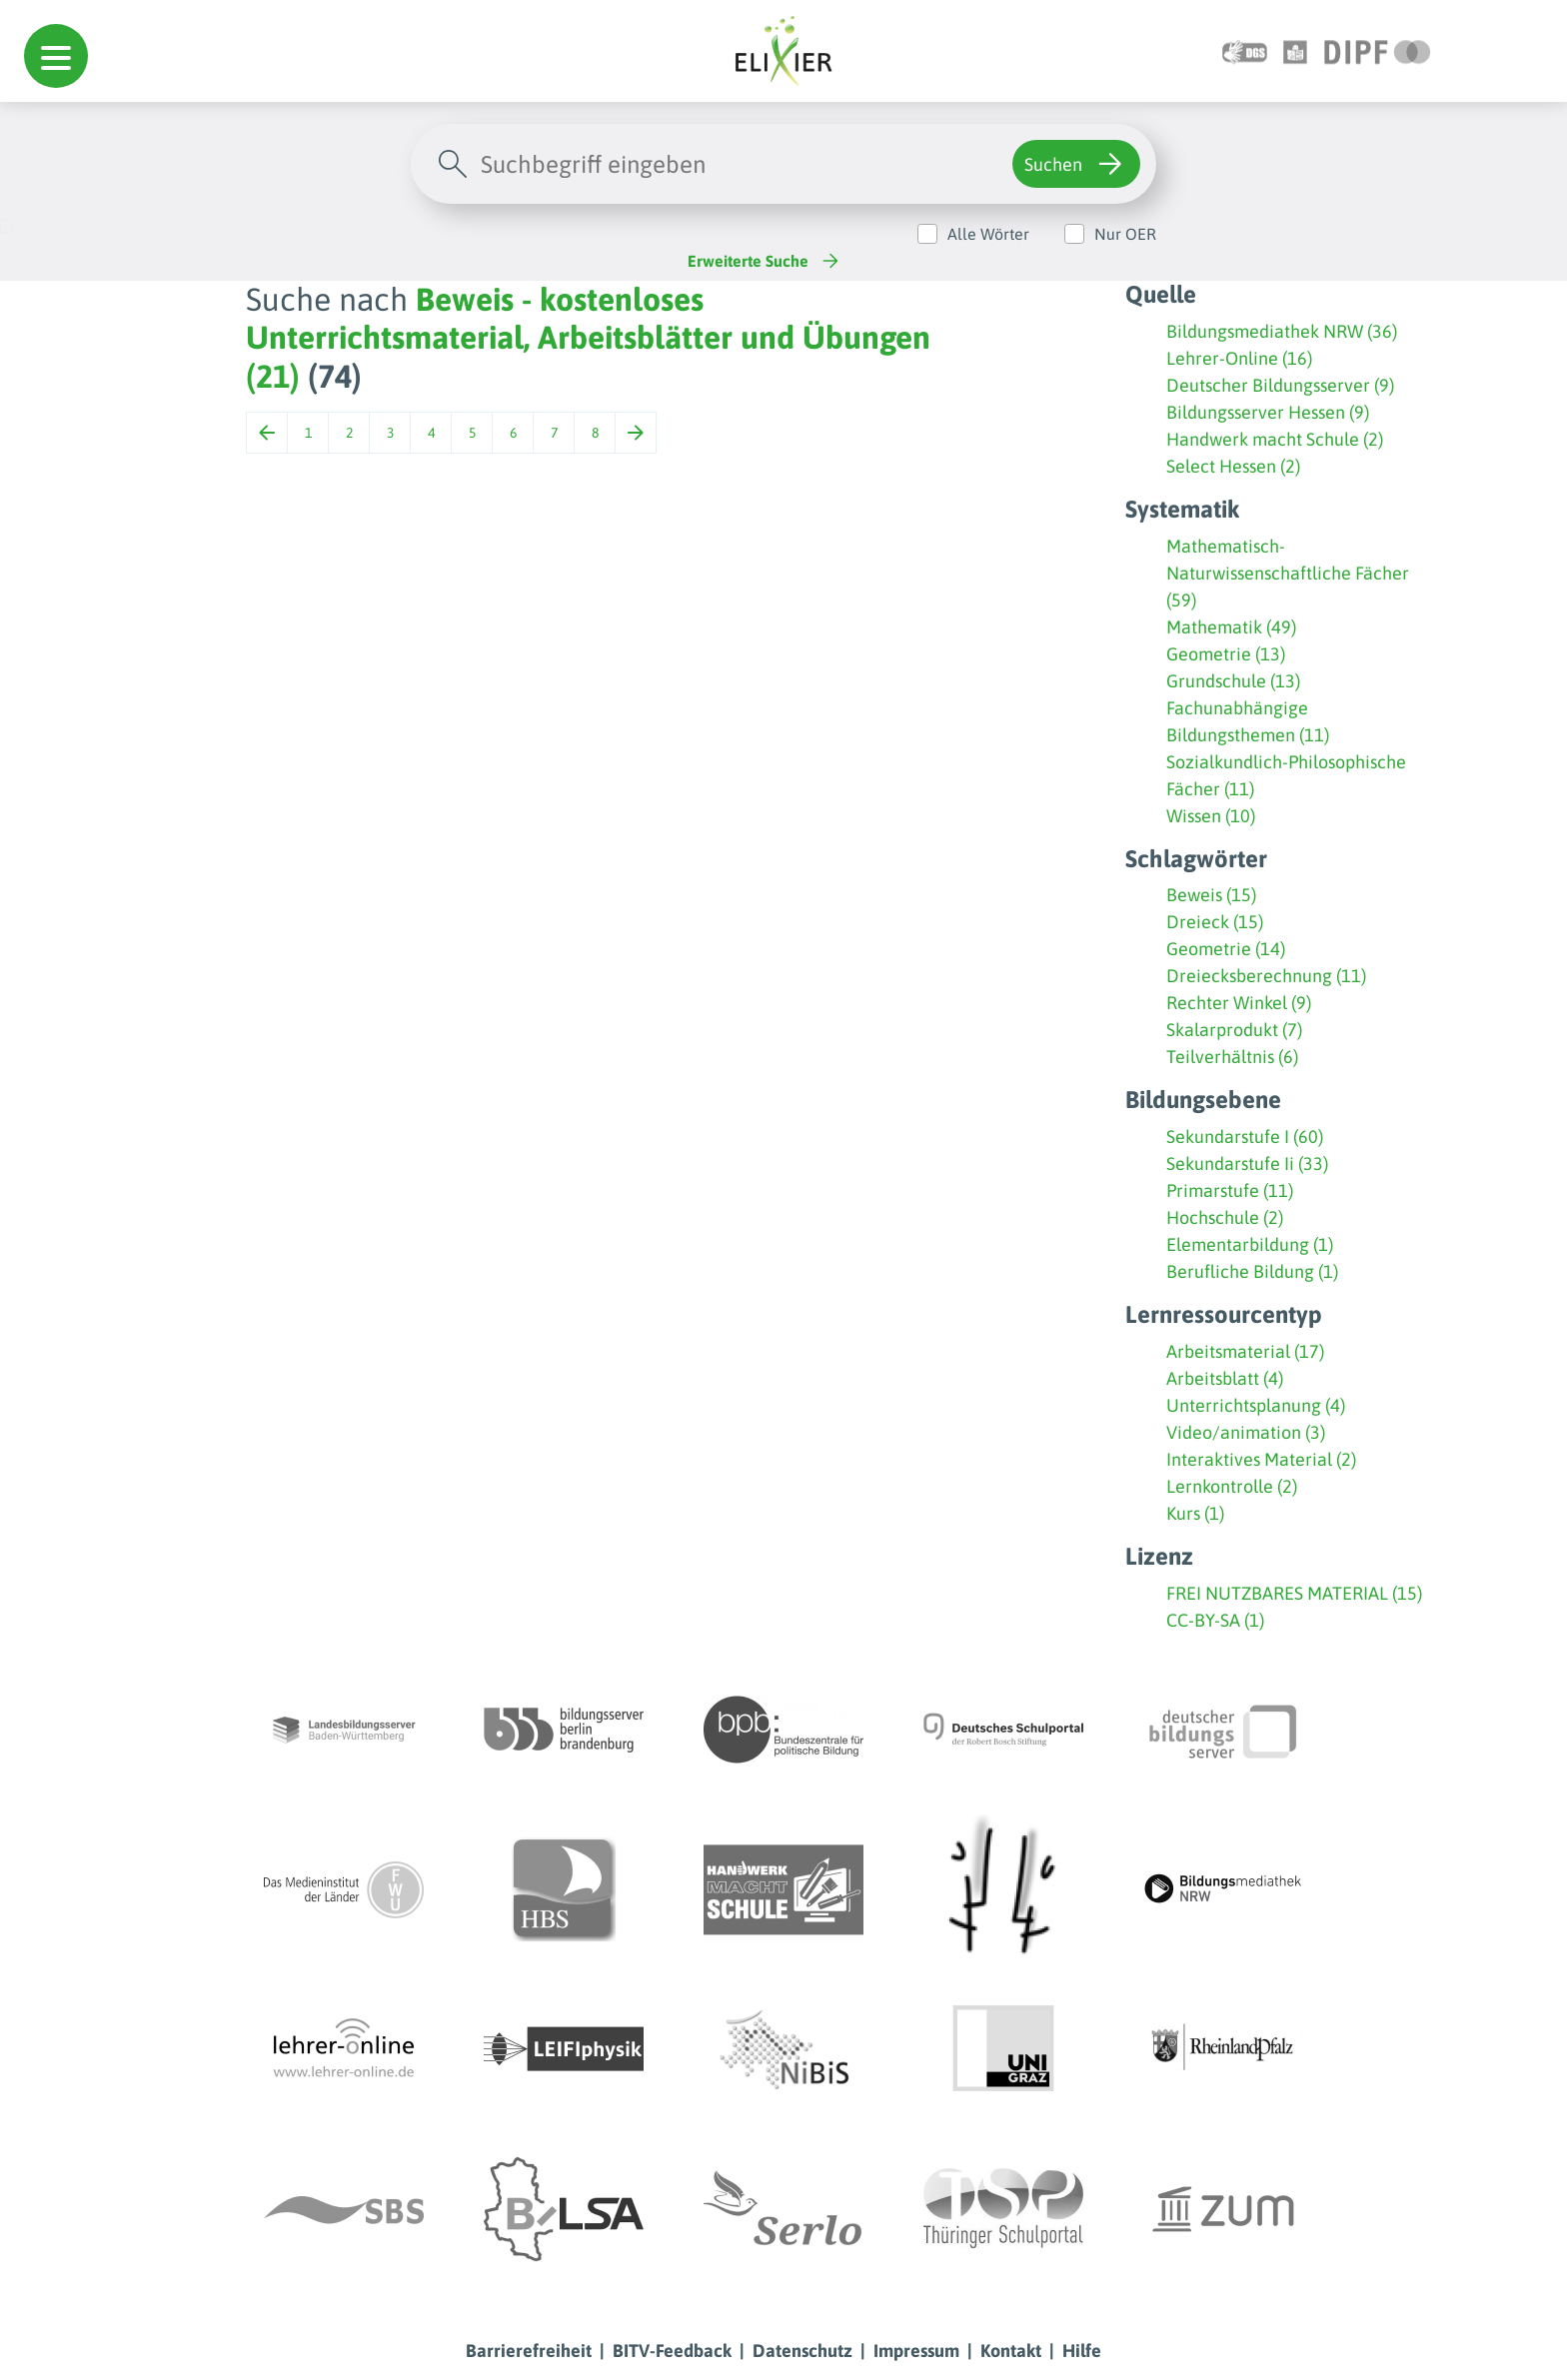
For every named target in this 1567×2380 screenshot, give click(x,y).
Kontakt (1010, 2350)
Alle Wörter (988, 234)
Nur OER (1125, 234)
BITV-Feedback (672, 2350)
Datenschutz (802, 2350)
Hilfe (1081, 2350)
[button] (56, 56)
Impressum (916, 2350)
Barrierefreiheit (529, 2350)
